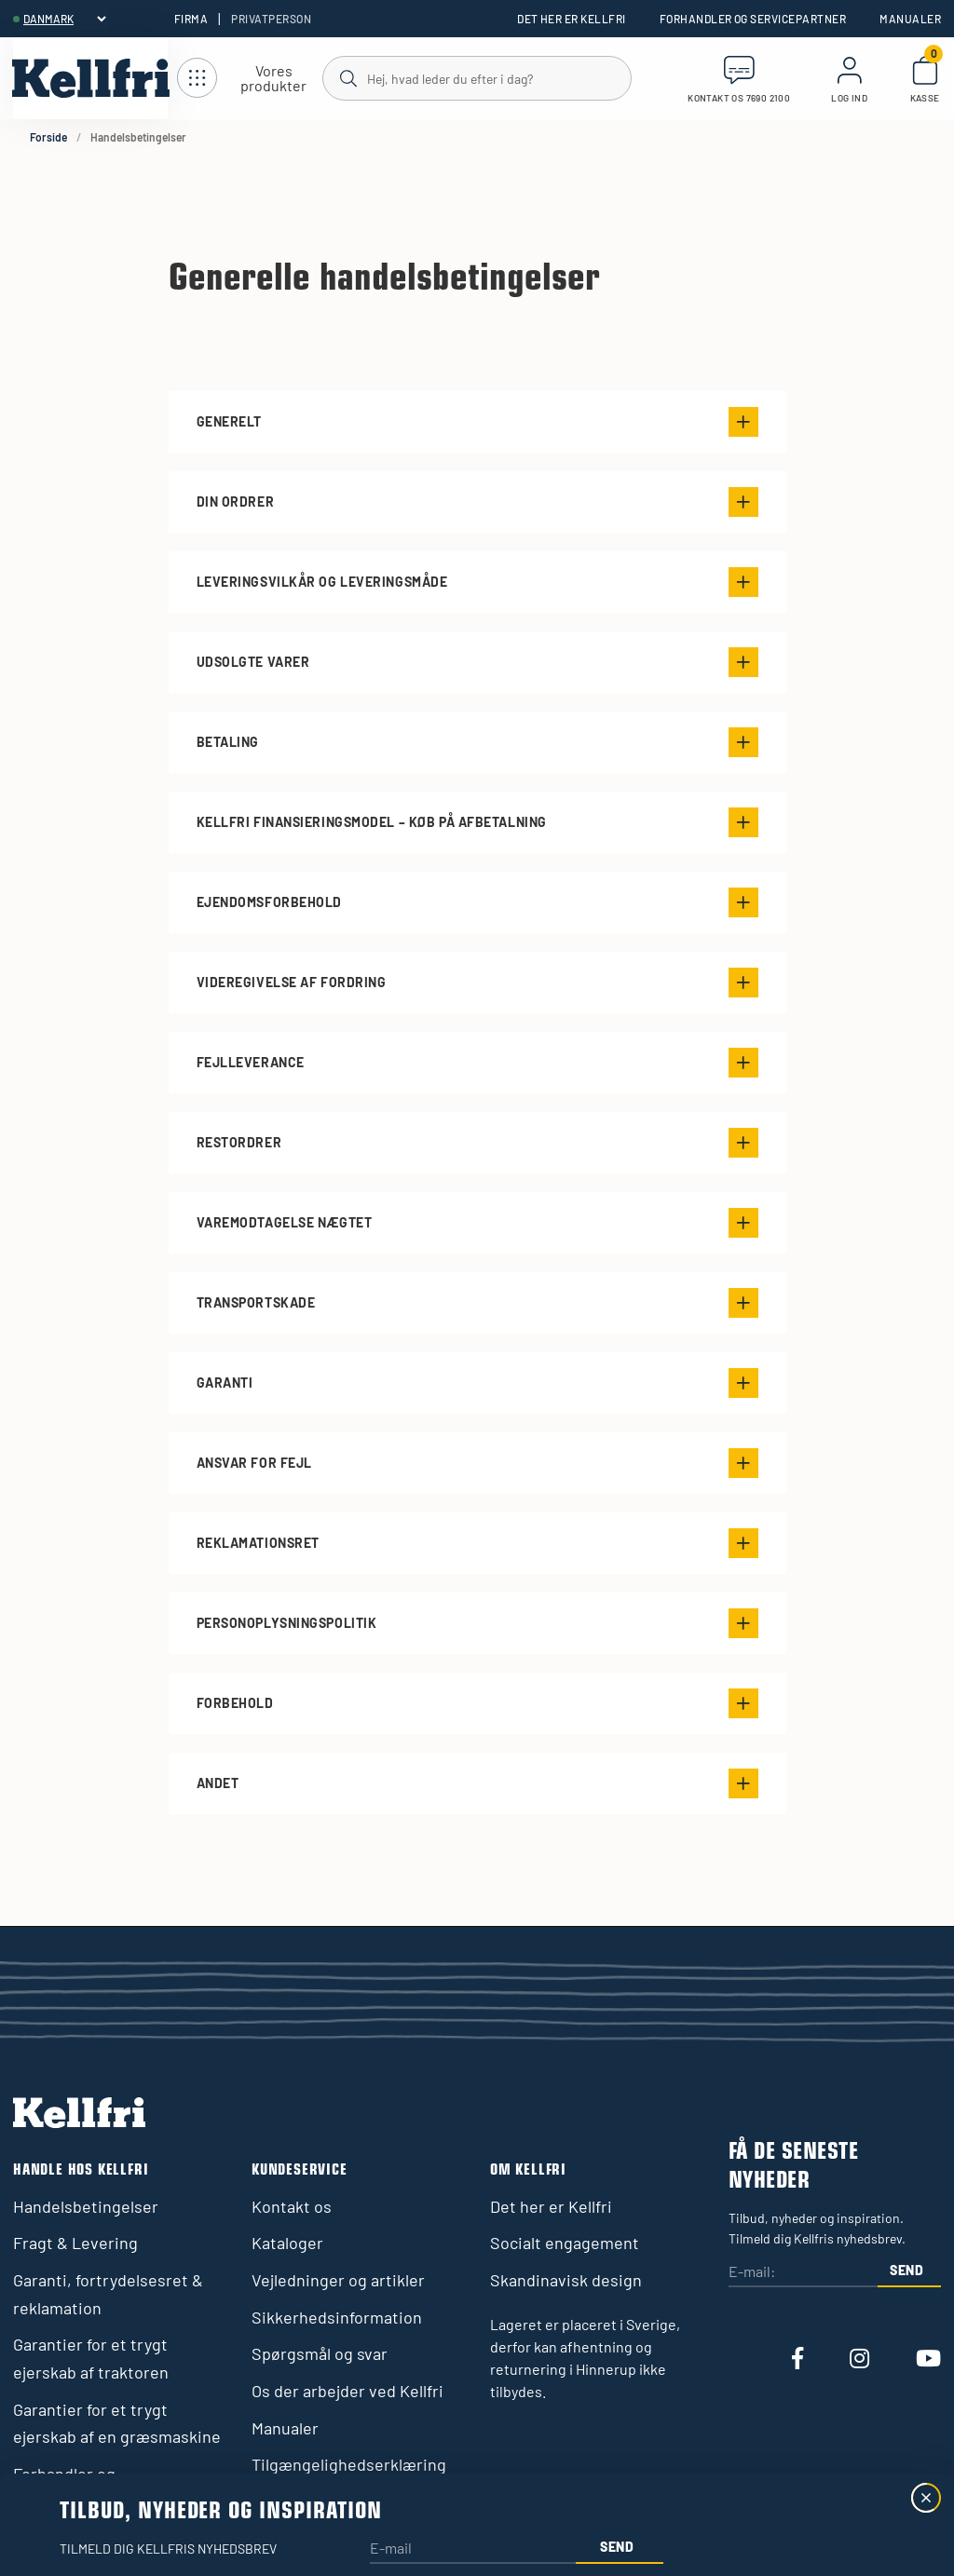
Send (907, 2270)
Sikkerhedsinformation (337, 2317)
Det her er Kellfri (571, 18)
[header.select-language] (64, 18)
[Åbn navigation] (249, 79)
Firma (191, 18)
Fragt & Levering (75, 2242)
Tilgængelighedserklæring (349, 2464)
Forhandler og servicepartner (753, 18)
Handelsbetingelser (85, 2206)
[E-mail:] (803, 2272)
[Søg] (476, 77)
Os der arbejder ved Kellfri (347, 2390)
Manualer (910, 18)
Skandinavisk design (566, 2280)
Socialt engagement (564, 2242)
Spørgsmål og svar (320, 2353)
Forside (48, 136)
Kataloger (287, 2242)
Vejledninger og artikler (338, 2280)
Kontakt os (292, 2206)
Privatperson (271, 18)
